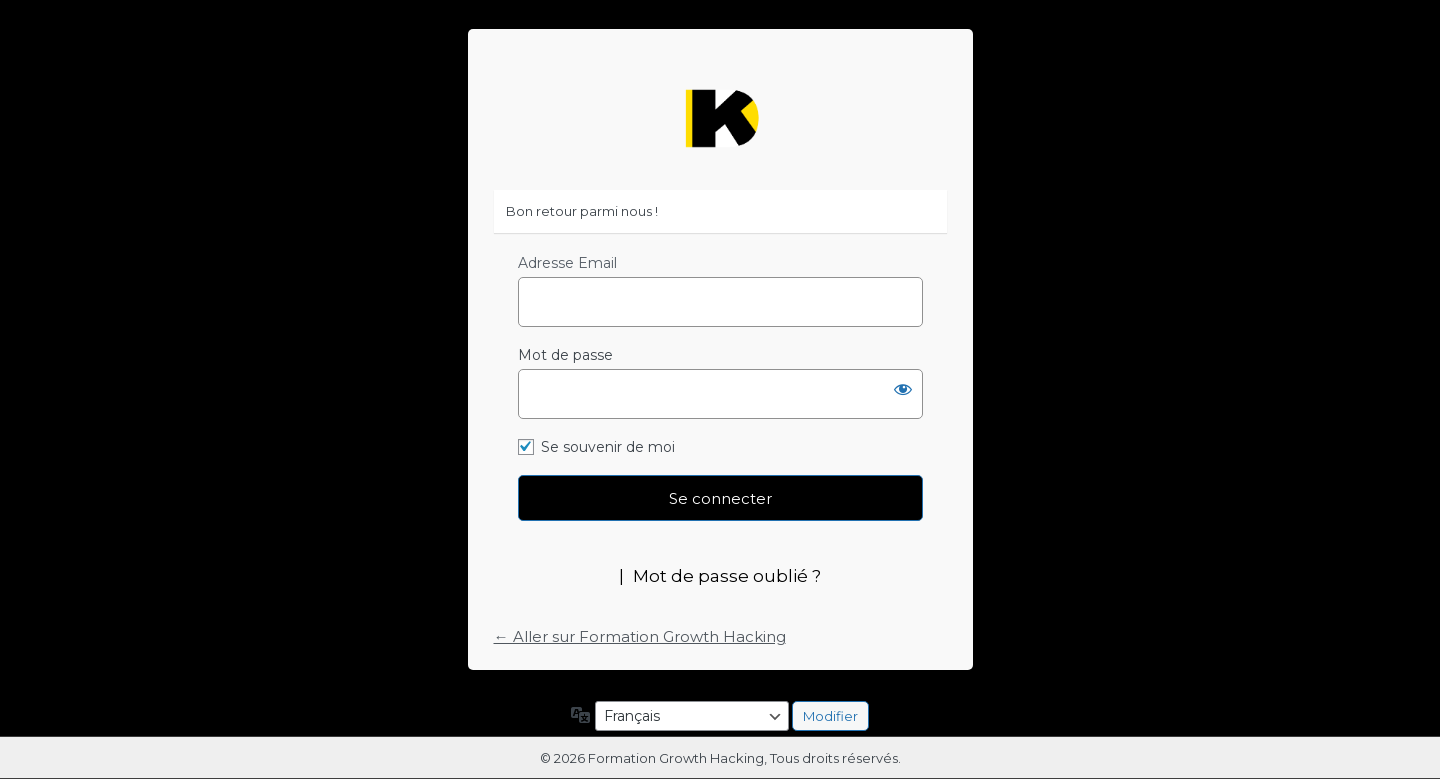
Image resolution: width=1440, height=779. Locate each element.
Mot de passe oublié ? (727, 576)
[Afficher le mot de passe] (903, 389)
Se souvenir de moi (608, 447)
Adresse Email (567, 263)
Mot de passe (565, 355)
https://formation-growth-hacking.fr (720, 118)
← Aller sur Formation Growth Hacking (640, 636)
